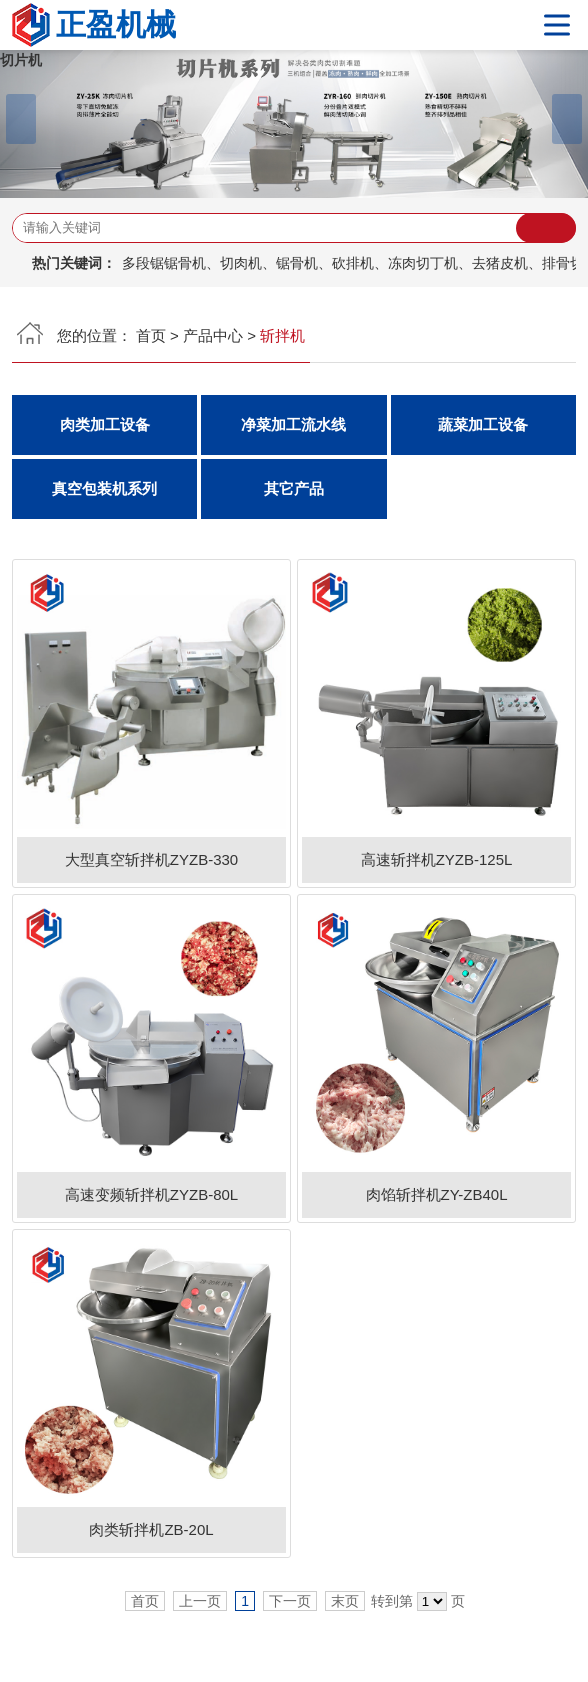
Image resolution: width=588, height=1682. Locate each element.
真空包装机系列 (104, 488)
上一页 (200, 1601)
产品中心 (213, 335)
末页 (345, 1601)
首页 (151, 335)
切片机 (21, 60)
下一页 (290, 1601)
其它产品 (294, 488)
